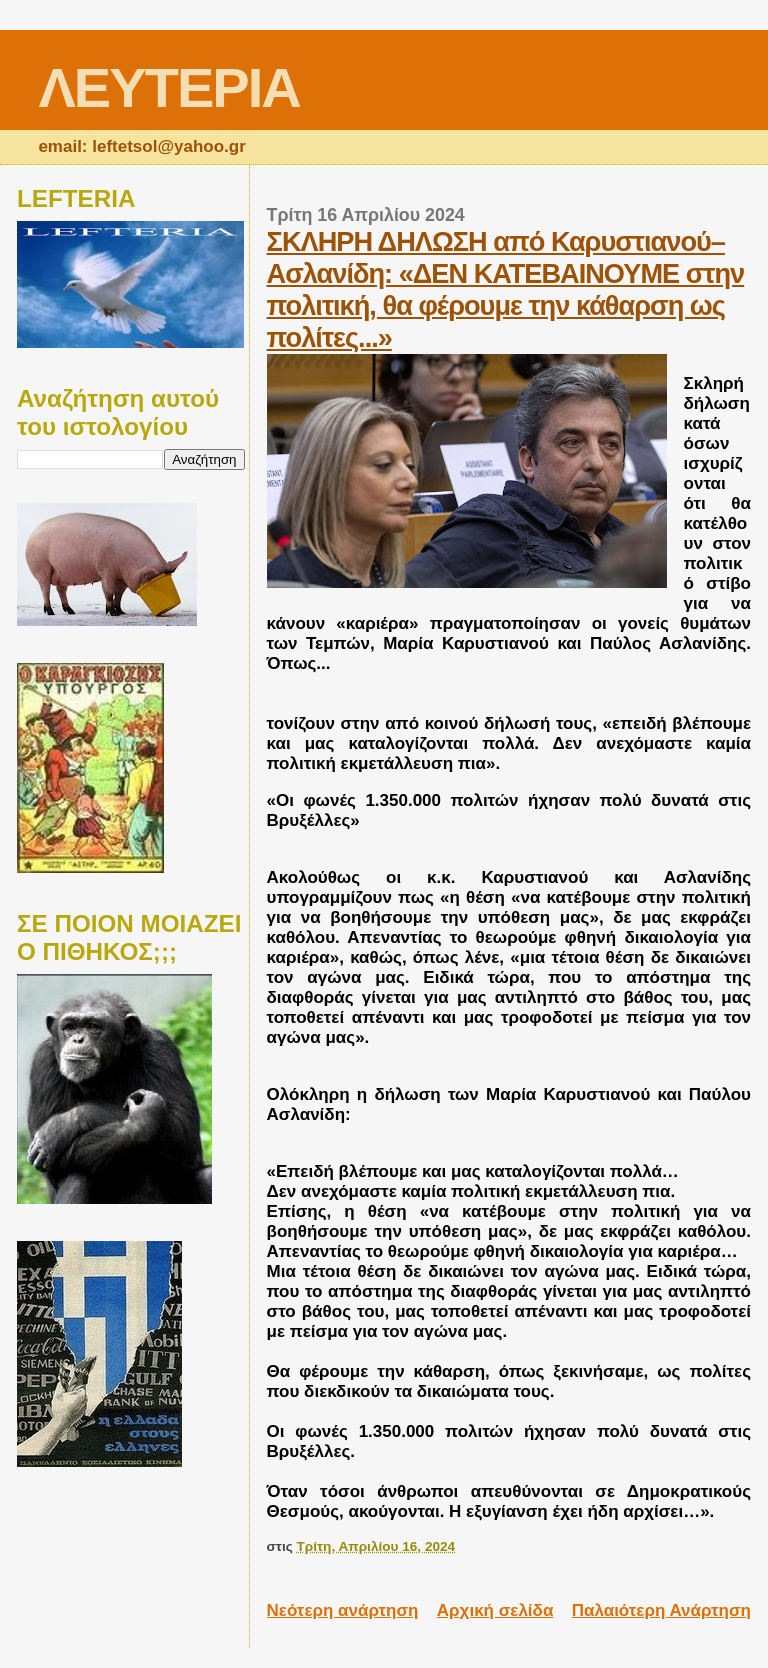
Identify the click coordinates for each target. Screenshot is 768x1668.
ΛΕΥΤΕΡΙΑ (168, 87)
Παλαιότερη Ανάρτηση (661, 1610)
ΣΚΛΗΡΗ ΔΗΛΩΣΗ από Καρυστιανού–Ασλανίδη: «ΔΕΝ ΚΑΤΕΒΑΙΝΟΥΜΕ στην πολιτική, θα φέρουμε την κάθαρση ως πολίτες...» (506, 289)
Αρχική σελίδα (495, 1610)
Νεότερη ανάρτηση (343, 1610)
